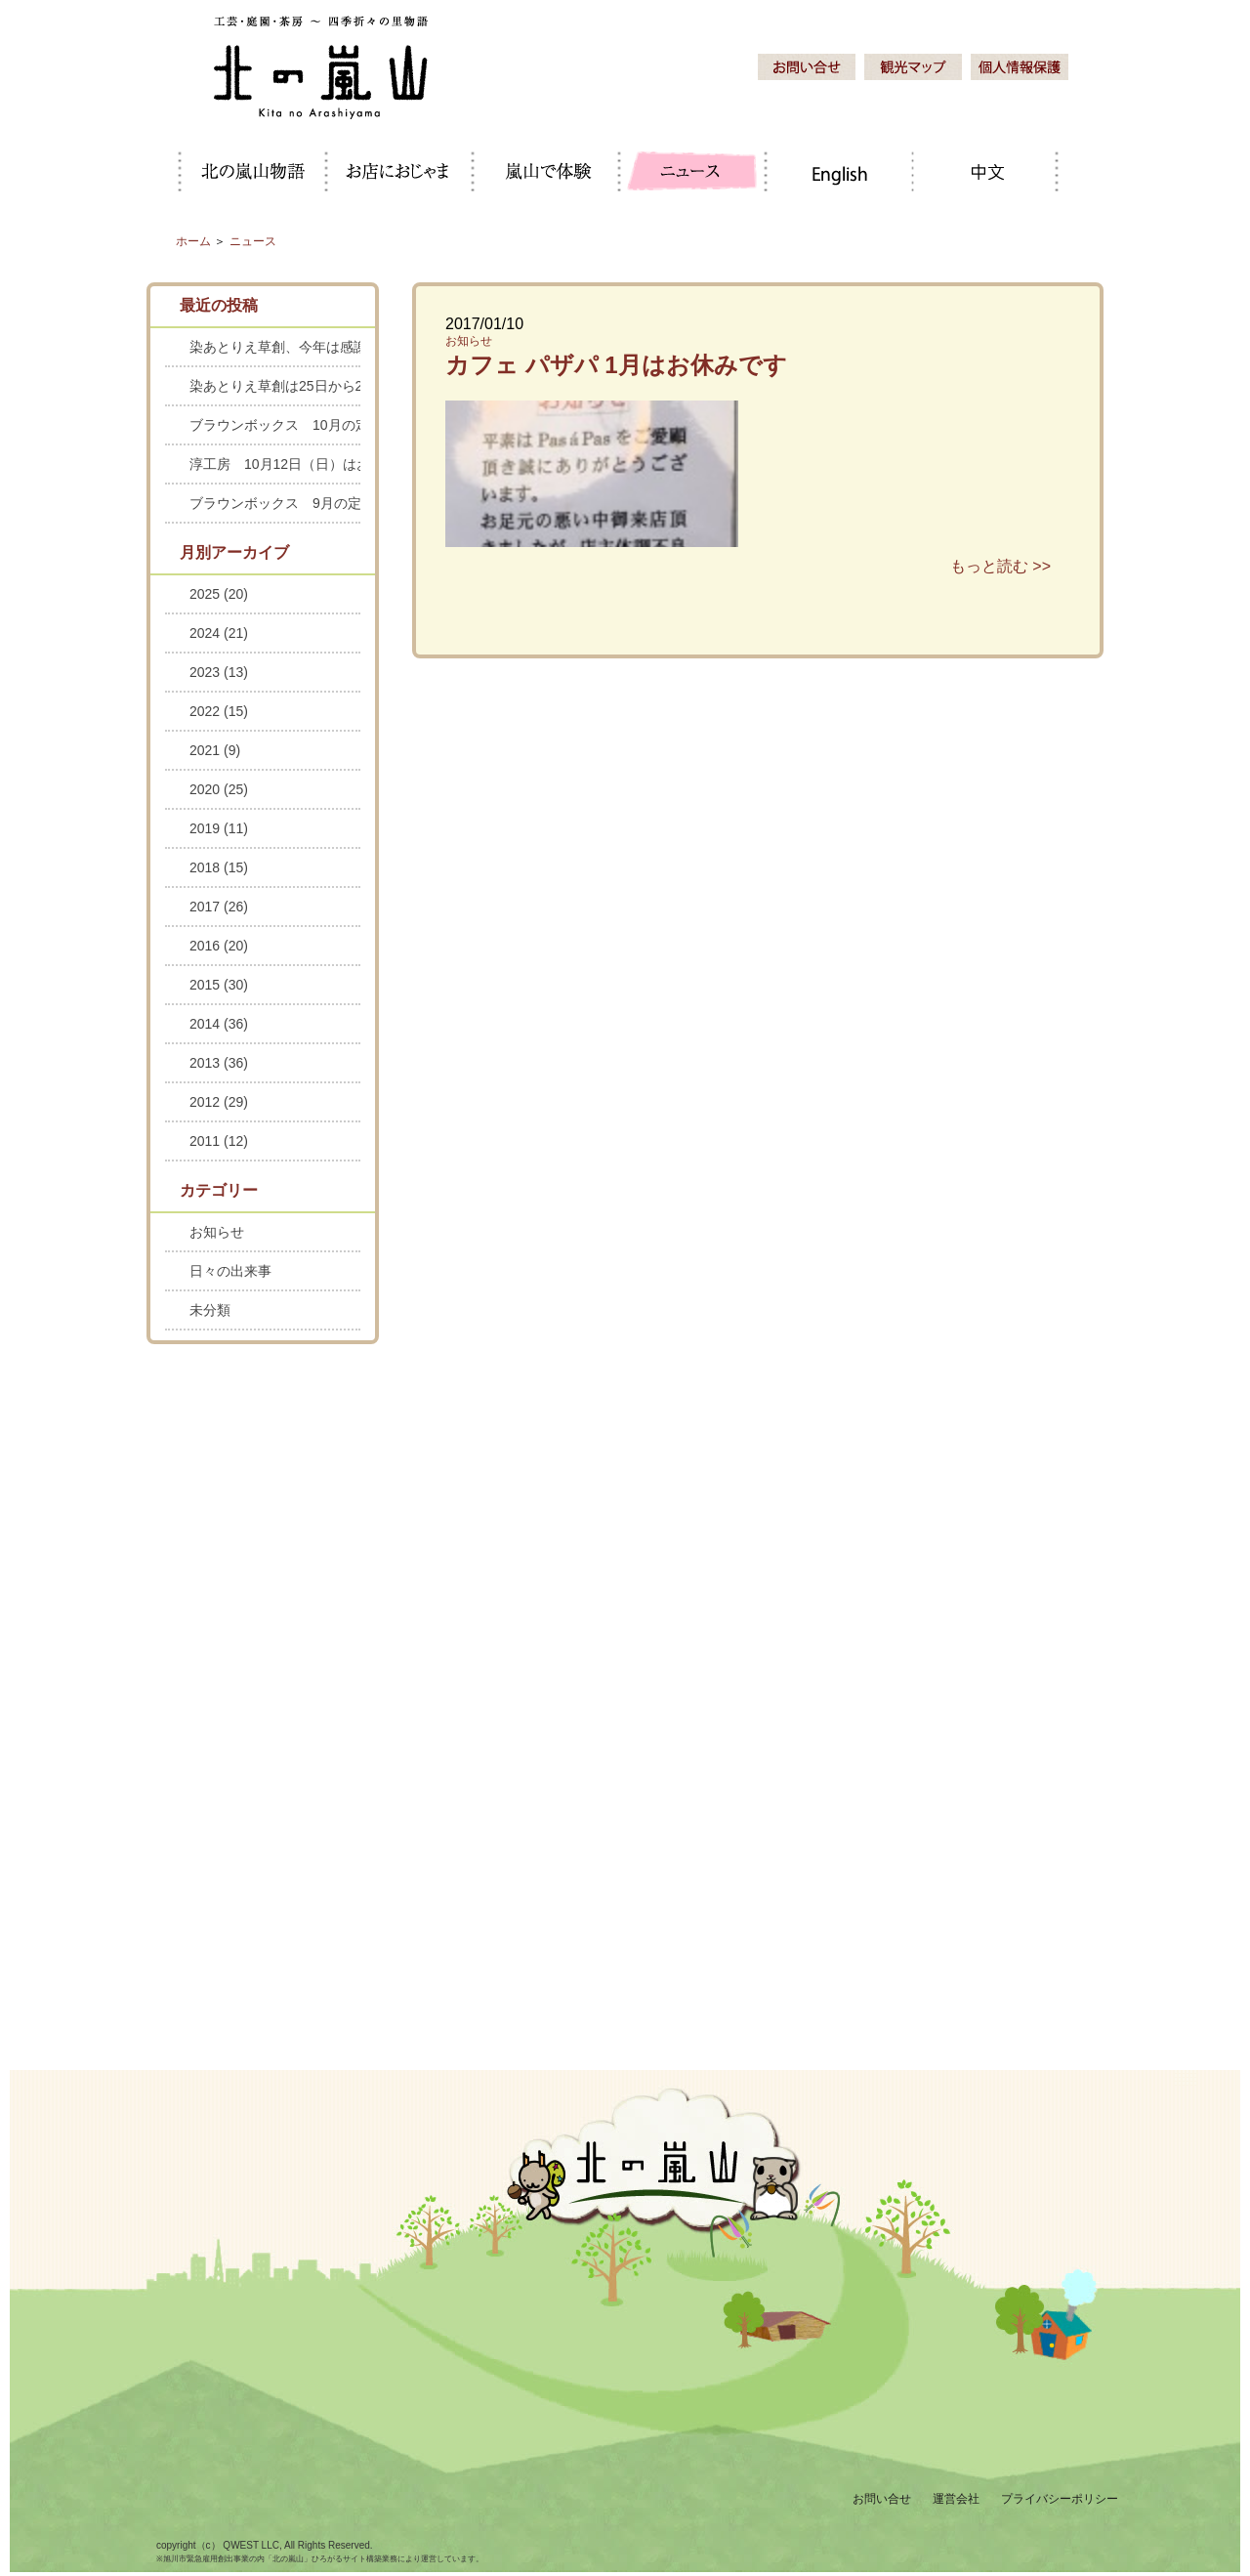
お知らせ (468, 341)
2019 (218, 828)
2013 (218, 1063)
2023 (218, 672)
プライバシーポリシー (1059, 2499)
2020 (218, 789)
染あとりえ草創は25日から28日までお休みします (274, 386)
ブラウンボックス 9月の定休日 (274, 503)
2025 (218, 594)
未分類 (209, 1310)
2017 (218, 906)
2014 (218, 1024)
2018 (218, 867)
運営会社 (956, 2499)
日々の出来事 (230, 1271)
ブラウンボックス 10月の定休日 (274, 425)
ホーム (193, 241)
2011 (218, 1141)
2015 (218, 984)
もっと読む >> (1000, 566)
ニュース (252, 241)
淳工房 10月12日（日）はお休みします (274, 464)
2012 (218, 1102)
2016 (218, 945)
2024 (218, 633)
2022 (218, 711)
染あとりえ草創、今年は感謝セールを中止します (274, 347)
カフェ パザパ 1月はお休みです (616, 365)
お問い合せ (882, 2499)
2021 (214, 750)
